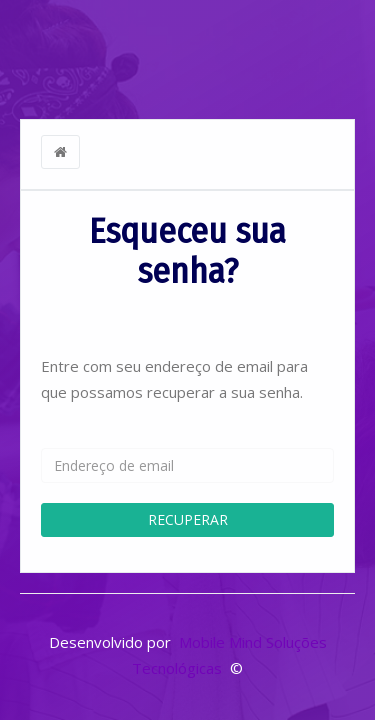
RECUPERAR (188, 519)
